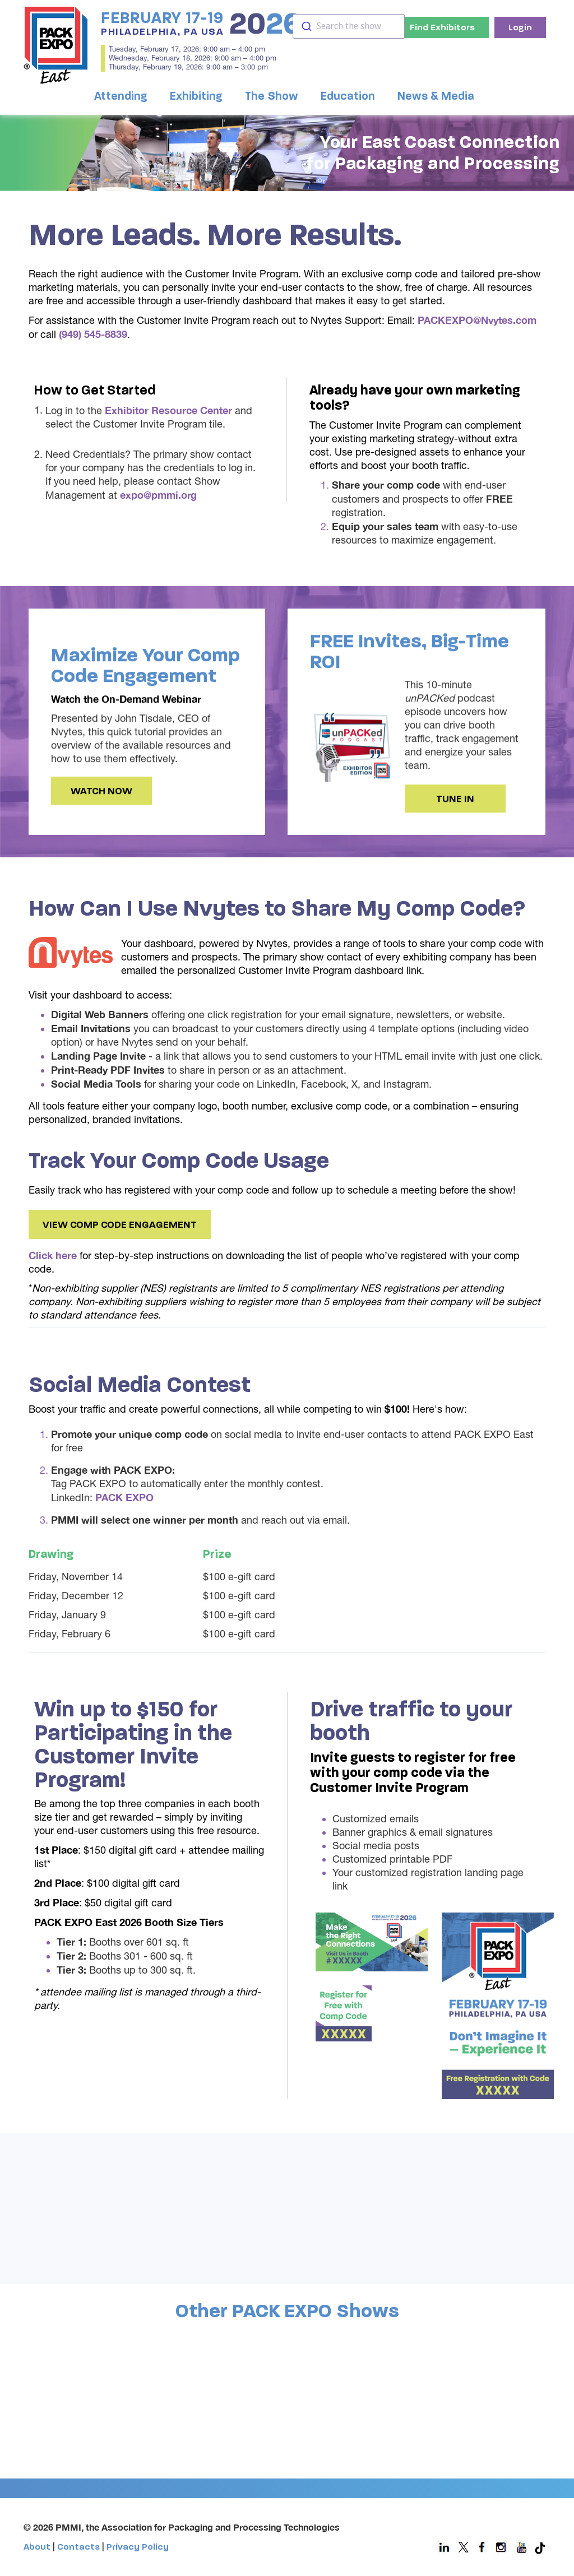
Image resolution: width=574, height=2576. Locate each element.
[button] (123, 96)
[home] (56, 45)
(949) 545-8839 (93, 334)
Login (520, 27)
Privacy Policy (138, 2546)
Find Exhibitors (442, 27)
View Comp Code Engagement (120, 1244)
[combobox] (349, 26)
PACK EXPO (124, 1497)
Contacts (78, 2546)
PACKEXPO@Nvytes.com (477, 320)
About (37, 2546)
